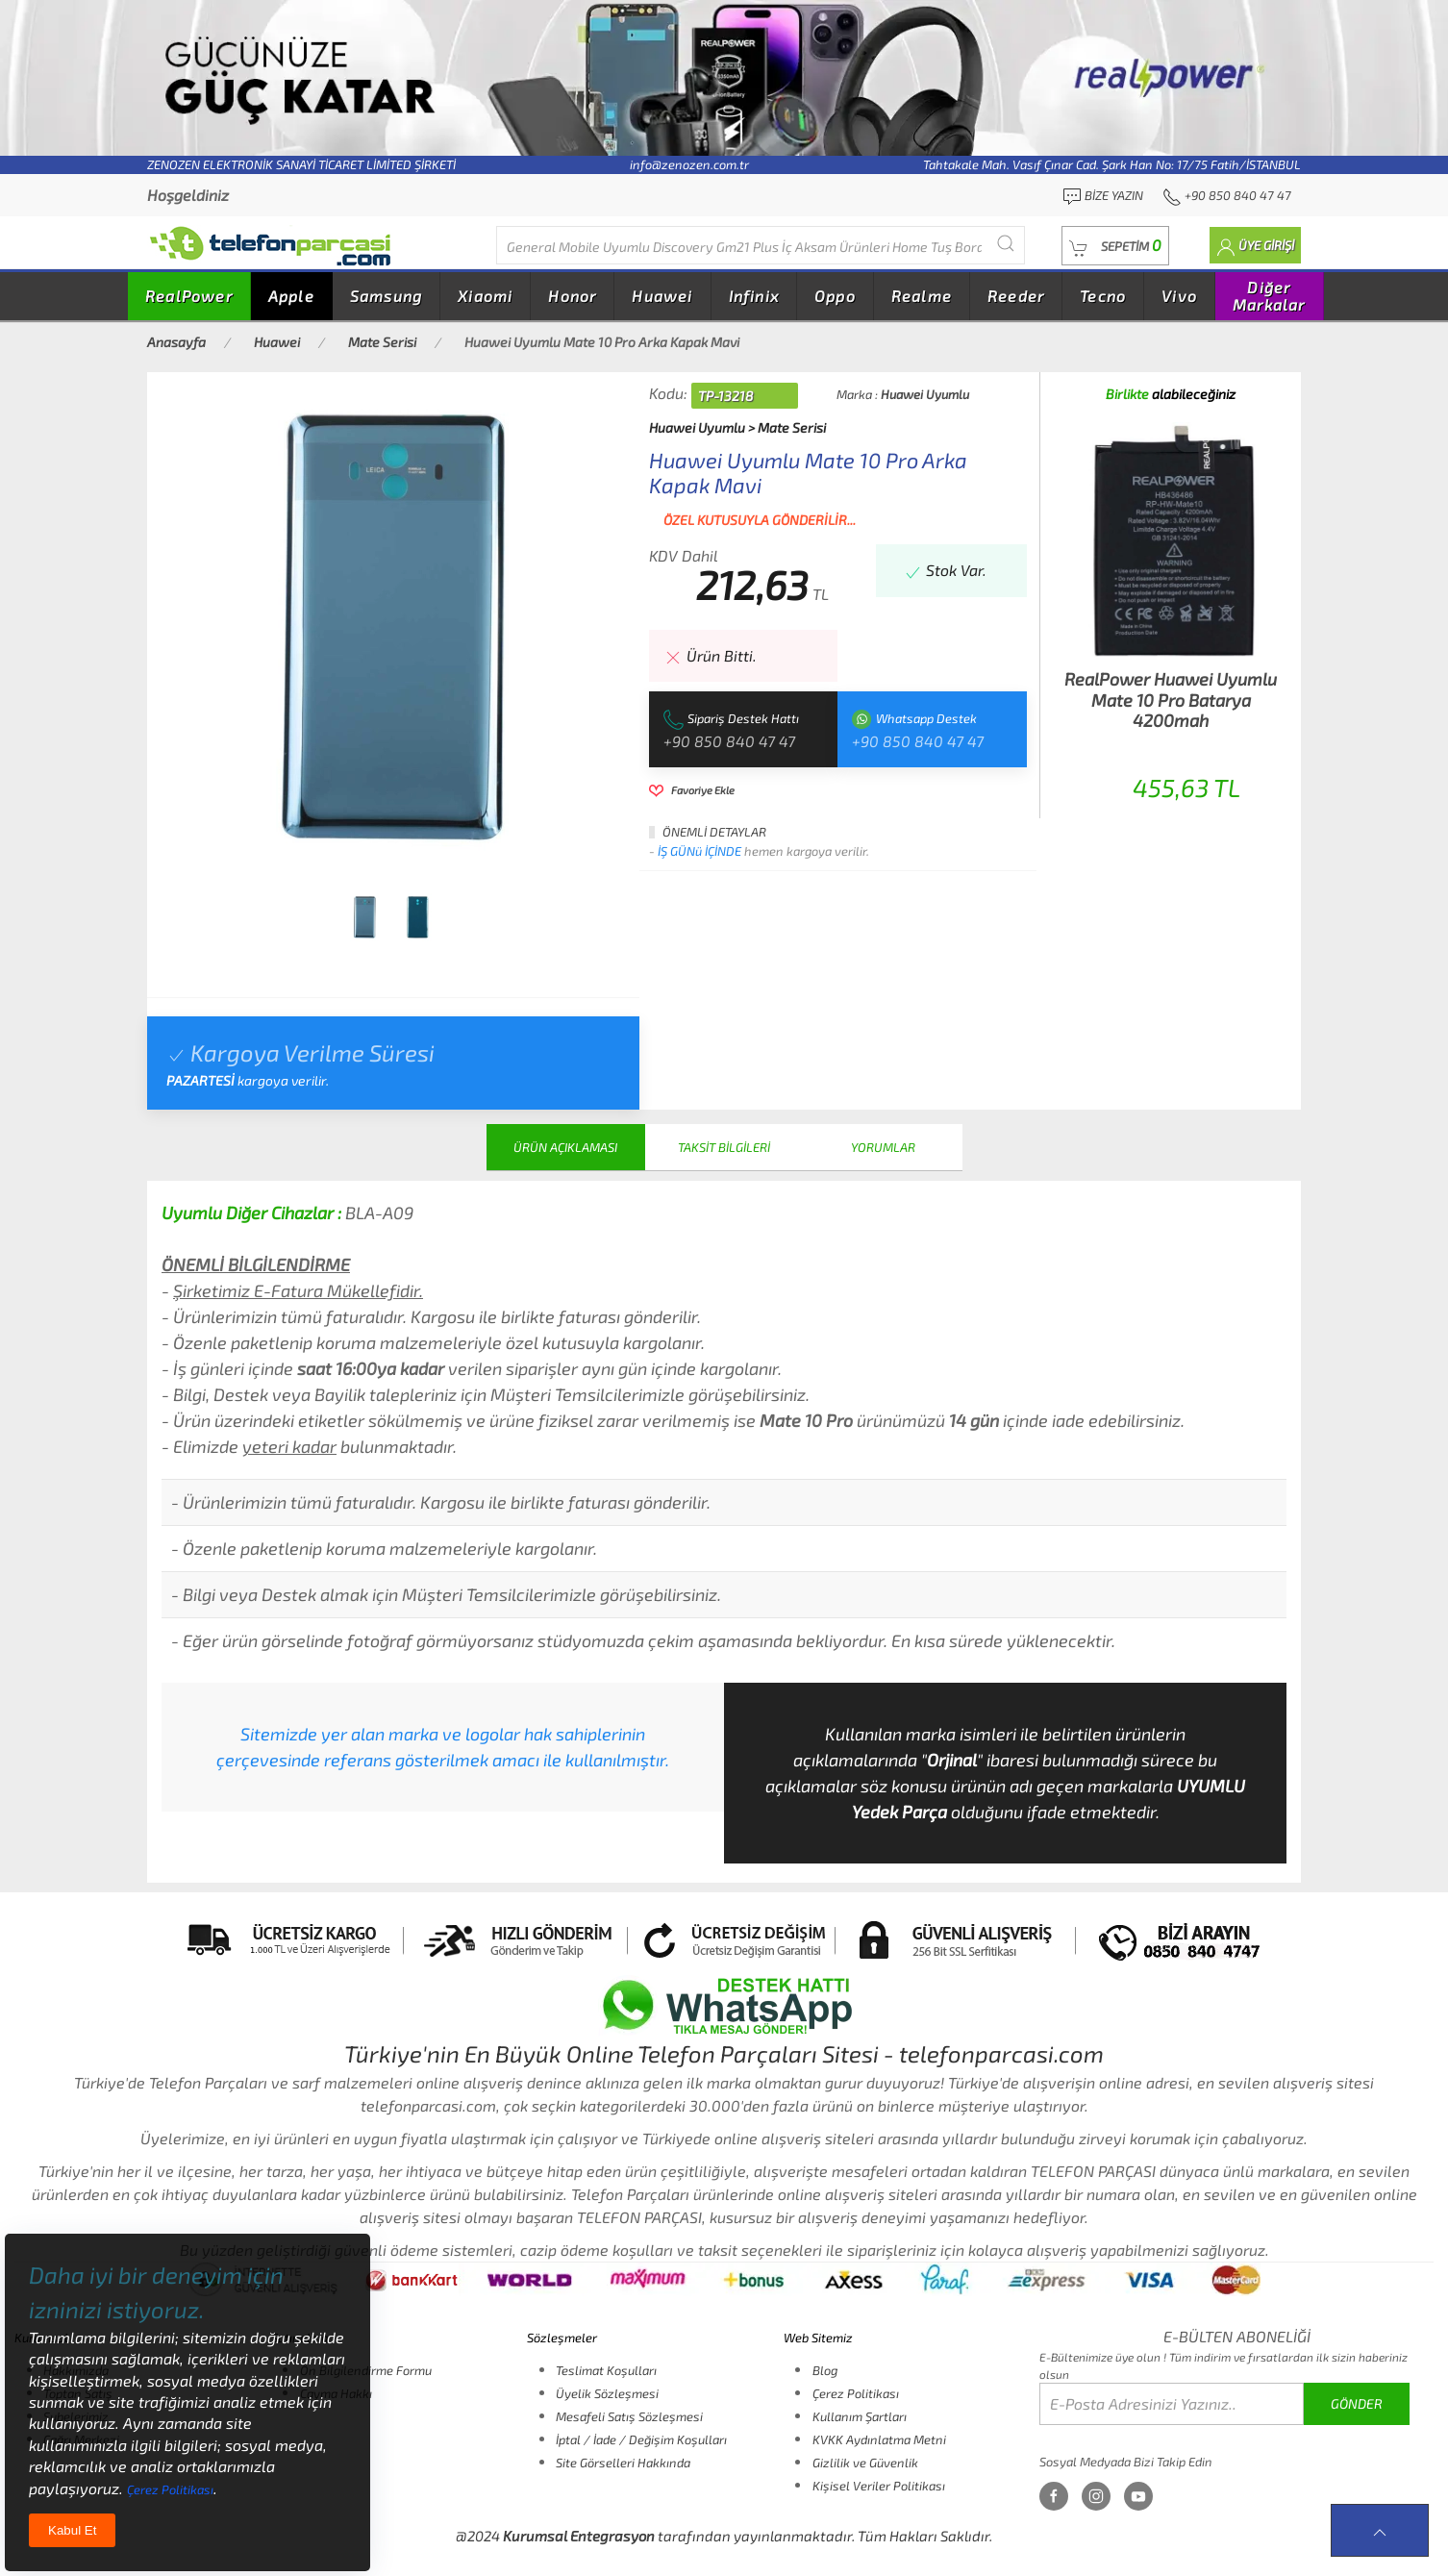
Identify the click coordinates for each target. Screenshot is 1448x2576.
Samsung (386, 296)
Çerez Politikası (855, 2393)
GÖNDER (1357, 2403)
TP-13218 (725, 396)
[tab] (364, 917)
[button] (1115, 245)
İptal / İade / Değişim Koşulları (641, 2439)
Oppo (835, 296)
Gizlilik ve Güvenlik (865, 2462)
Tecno (1103, 296)
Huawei (662, 296)
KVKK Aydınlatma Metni (879, 2439)
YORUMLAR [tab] (883, 1147)
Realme (921, 296)
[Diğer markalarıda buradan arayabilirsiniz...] (760, 245)
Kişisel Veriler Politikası (878, 2485)
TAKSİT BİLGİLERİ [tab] (724, 1147)
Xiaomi (485, 296)
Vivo (1179, 296)
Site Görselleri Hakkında (623, 2462)
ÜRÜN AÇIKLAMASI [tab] (565, 1147)
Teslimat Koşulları (606, 2370)
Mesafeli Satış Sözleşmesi (629, 2416)
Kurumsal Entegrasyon (579, 2535)
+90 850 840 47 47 (729, 741)
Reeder (1015, 296)
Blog (824, 2370)
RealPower (189, 296)
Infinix (754, 296)
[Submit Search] (1005, 242)
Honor (572, 296)
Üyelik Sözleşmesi (607, 2393)
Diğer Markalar (1269, 295)
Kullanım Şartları (859, 2416)
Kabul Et (72, 2530)
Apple (291, 296)
